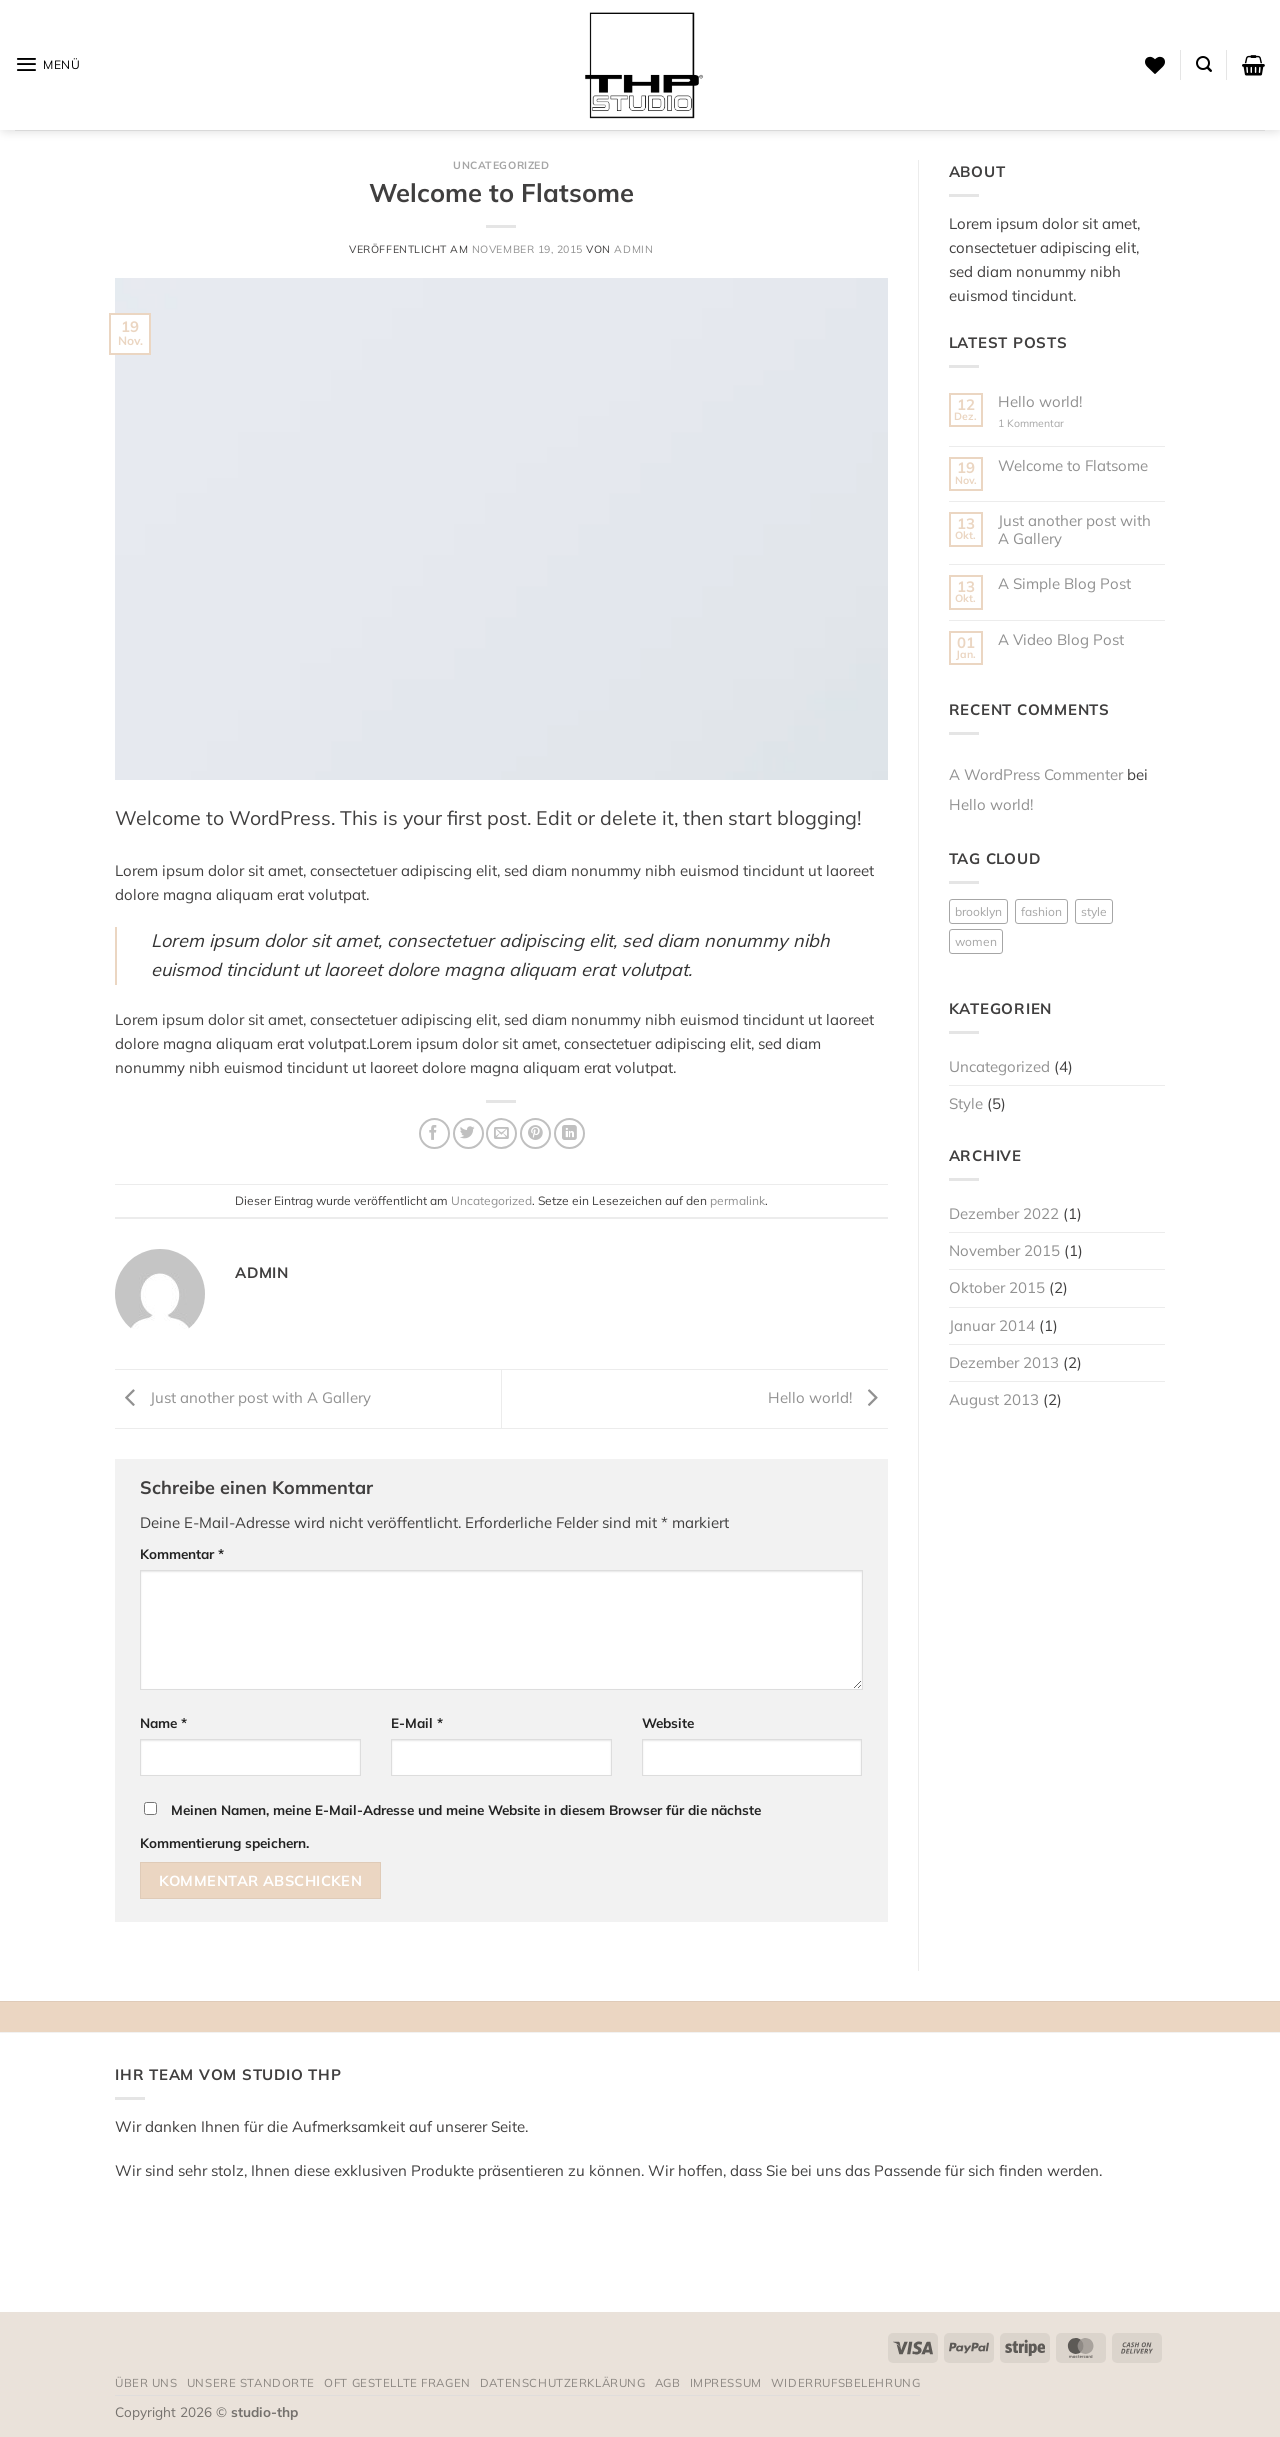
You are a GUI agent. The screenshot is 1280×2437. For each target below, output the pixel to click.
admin (633, 249)
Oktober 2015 (997, 1287)
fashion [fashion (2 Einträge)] (1041, 911)
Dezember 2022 (1004, 1213)
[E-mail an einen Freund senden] (501, 1133)
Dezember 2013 (1004, 1362)
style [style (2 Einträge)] (1094, 911)
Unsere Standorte (251, 2382)
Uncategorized (501, 165)
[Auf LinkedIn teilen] (569, 1133)
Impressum (726, 2382)
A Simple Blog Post (1064, 584)
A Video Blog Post (1061, 640)
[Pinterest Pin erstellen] (535, 1133)
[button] (48, 64)
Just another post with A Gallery (243, 1397)
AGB (668, 2382)
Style (966, 1103)
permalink (737, 1200)
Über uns (146, 2382)
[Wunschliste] (1155, 65)
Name (163, 1722)
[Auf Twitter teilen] (468, 1133)
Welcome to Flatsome (1073, 466)
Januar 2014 (992, 1325)
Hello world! (828, 1397)
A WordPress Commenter (1036, 774)
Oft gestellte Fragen (397, 2382)
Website (668, 1722)
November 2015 (1004, 1250)
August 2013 (994, 1399)
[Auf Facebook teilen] (434, 1133)
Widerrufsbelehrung (845, 2382)
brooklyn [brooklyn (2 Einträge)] (978, 911)
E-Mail (417, 1722)
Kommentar (182, 1553)
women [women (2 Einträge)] (976, 941)
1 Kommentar (1045, 423)
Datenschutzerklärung (563, 2382)
